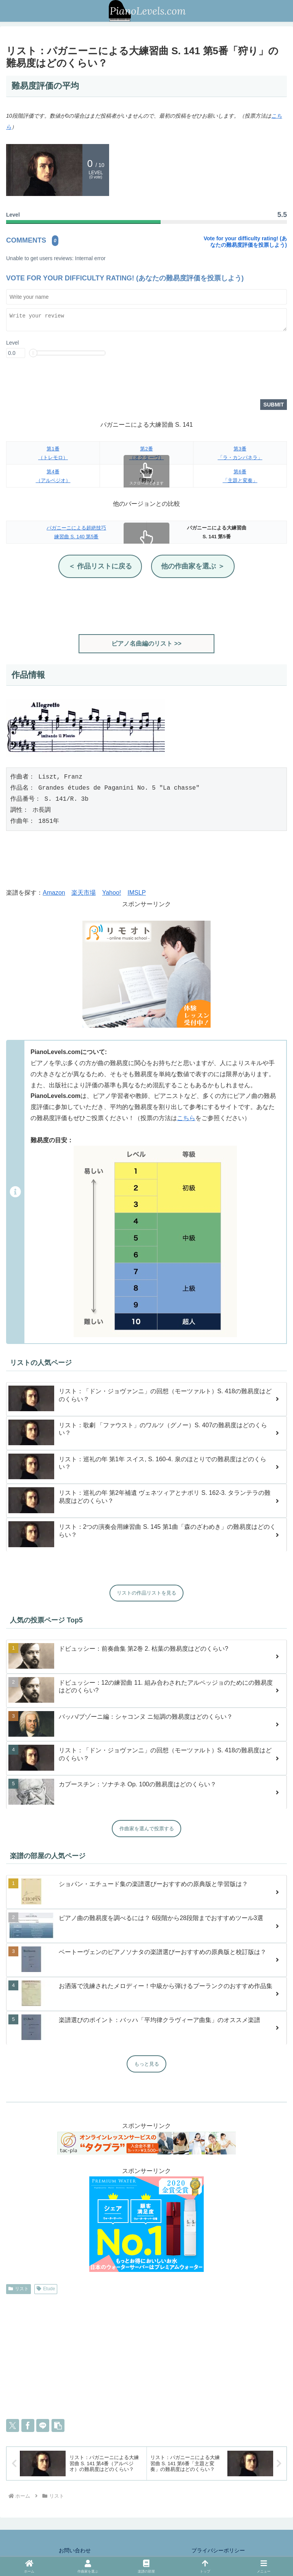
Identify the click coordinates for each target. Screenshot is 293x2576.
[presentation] (64, 381)
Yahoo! (111, 893)
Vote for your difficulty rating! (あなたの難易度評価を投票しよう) (245, 241)
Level (12, 343)
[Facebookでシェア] (27, 2426)
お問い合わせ (75, 2551)
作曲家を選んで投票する (146, 1829)
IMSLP (136, 893)
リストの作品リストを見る (146, 1593)
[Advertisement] (146, 606)
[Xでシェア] (12, 2426)
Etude (46, 2289)
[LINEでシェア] (42, 2426)
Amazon (54, 893)
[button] (58, 2426)
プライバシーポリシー (218, 2551)
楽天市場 (83, 893)
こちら (186, 1119)
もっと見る (146, 2065)
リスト (18, 2289)
